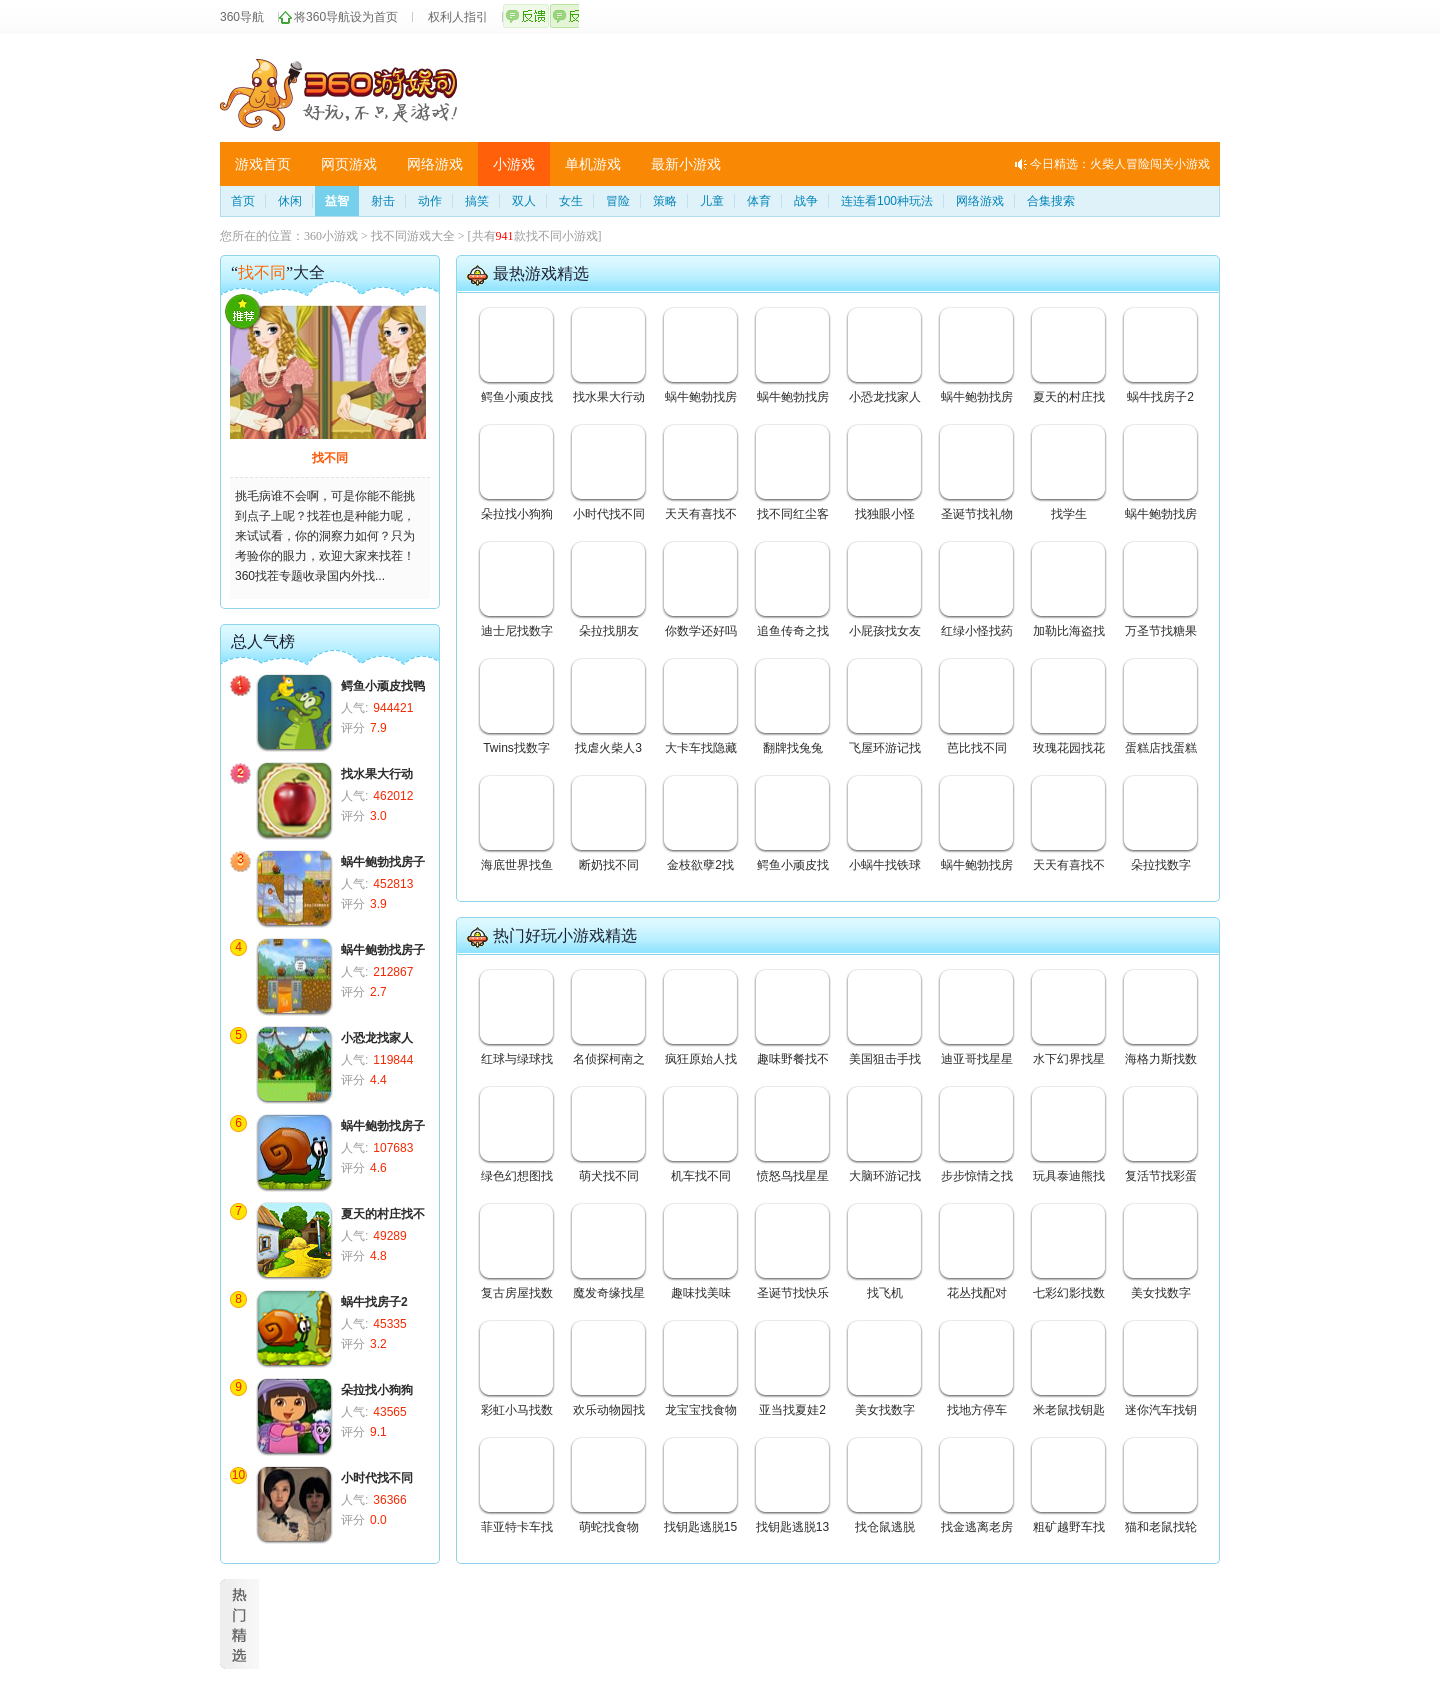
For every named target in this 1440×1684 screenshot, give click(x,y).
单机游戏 (593, 164)
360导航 (242, 17)
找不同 (330, 458)
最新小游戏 (686, 164)
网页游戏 (349, 164)
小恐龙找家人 (377, 1038)
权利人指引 (458, 17)
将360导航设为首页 (346, 17)
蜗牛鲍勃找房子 (383, 862)
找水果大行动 (377, 774)
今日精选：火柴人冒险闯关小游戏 (1120, 164)
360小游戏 (331, 236)
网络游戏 (435, 164)
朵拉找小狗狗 (377, 1390)
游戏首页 (263, 164)
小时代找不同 (377, 1478)
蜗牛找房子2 (374, 1302)
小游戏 (514, 164)
